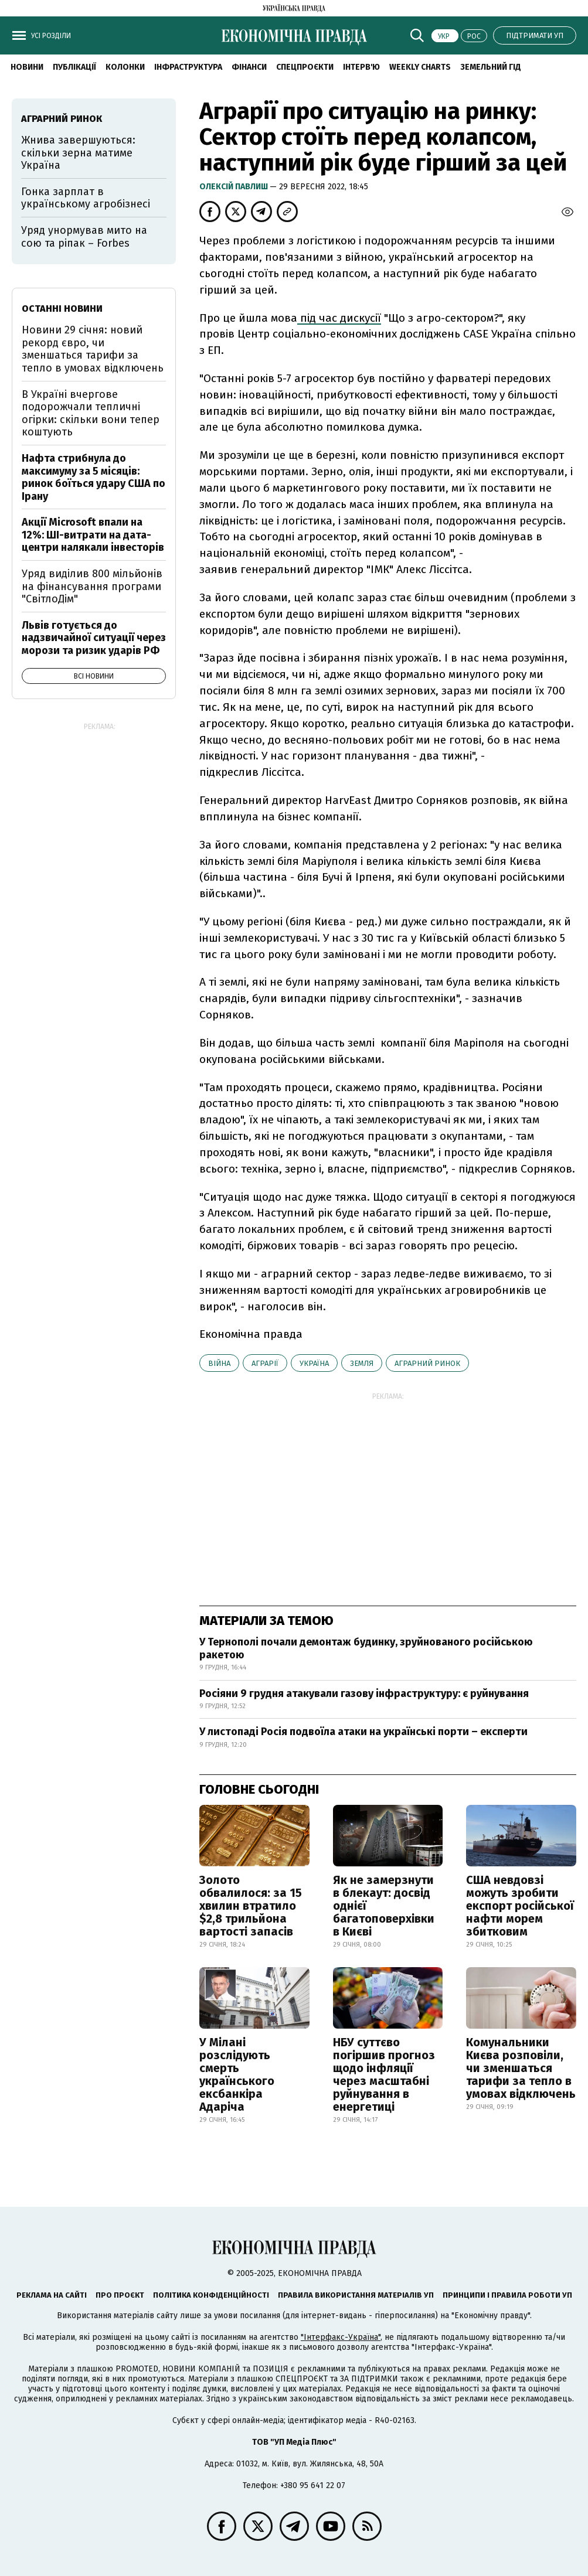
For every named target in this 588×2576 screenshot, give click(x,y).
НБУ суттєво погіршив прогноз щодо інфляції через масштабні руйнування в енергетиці (384, 2074)
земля (361, 1363)
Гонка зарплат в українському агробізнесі (85, 198)
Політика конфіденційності (211, 2295)
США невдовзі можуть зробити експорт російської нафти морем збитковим (520, 1905)
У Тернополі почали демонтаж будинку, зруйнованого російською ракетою (366, 1648)
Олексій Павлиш (234, 187)
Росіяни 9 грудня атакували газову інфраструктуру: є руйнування (364, 1693)
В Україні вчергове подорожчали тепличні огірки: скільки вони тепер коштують (90, 413)
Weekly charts (420, 67)
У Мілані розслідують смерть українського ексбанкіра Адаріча (236, 2074)
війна (219, 1363)
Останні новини (62, 308)
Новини (27, 67)
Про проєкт (120, 2295)
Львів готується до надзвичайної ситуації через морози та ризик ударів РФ (94, 638)
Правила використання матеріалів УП (356, 2295)
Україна (314, 1363)
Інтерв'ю (361, 67)
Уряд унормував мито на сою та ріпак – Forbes (84, 237)
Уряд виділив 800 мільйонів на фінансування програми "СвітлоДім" (92, 586)
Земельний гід (490, 67)
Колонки (125, 67)
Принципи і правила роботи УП (507, 2295)
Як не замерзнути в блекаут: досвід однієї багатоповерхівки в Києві (383, 1905)
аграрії (264, 1363)
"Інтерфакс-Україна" (340, 2337)
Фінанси (249, 67)
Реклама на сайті (51, 2295)
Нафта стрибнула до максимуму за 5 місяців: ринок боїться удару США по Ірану (93, 477)
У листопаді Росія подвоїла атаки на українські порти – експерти (363, 1731)
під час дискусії (339, 318)
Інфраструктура (188, 67)
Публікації (74, 67)
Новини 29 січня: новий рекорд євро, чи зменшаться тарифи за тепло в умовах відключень (93, 348)
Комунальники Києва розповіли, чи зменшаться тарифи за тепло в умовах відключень (521, 2068)
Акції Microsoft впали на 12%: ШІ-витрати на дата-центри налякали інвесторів (93, 535)
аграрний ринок (427, 1363)
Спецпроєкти (305, 67)
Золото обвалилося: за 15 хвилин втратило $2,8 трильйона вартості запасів (250, 1905)
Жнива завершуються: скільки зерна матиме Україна (78, 153)
